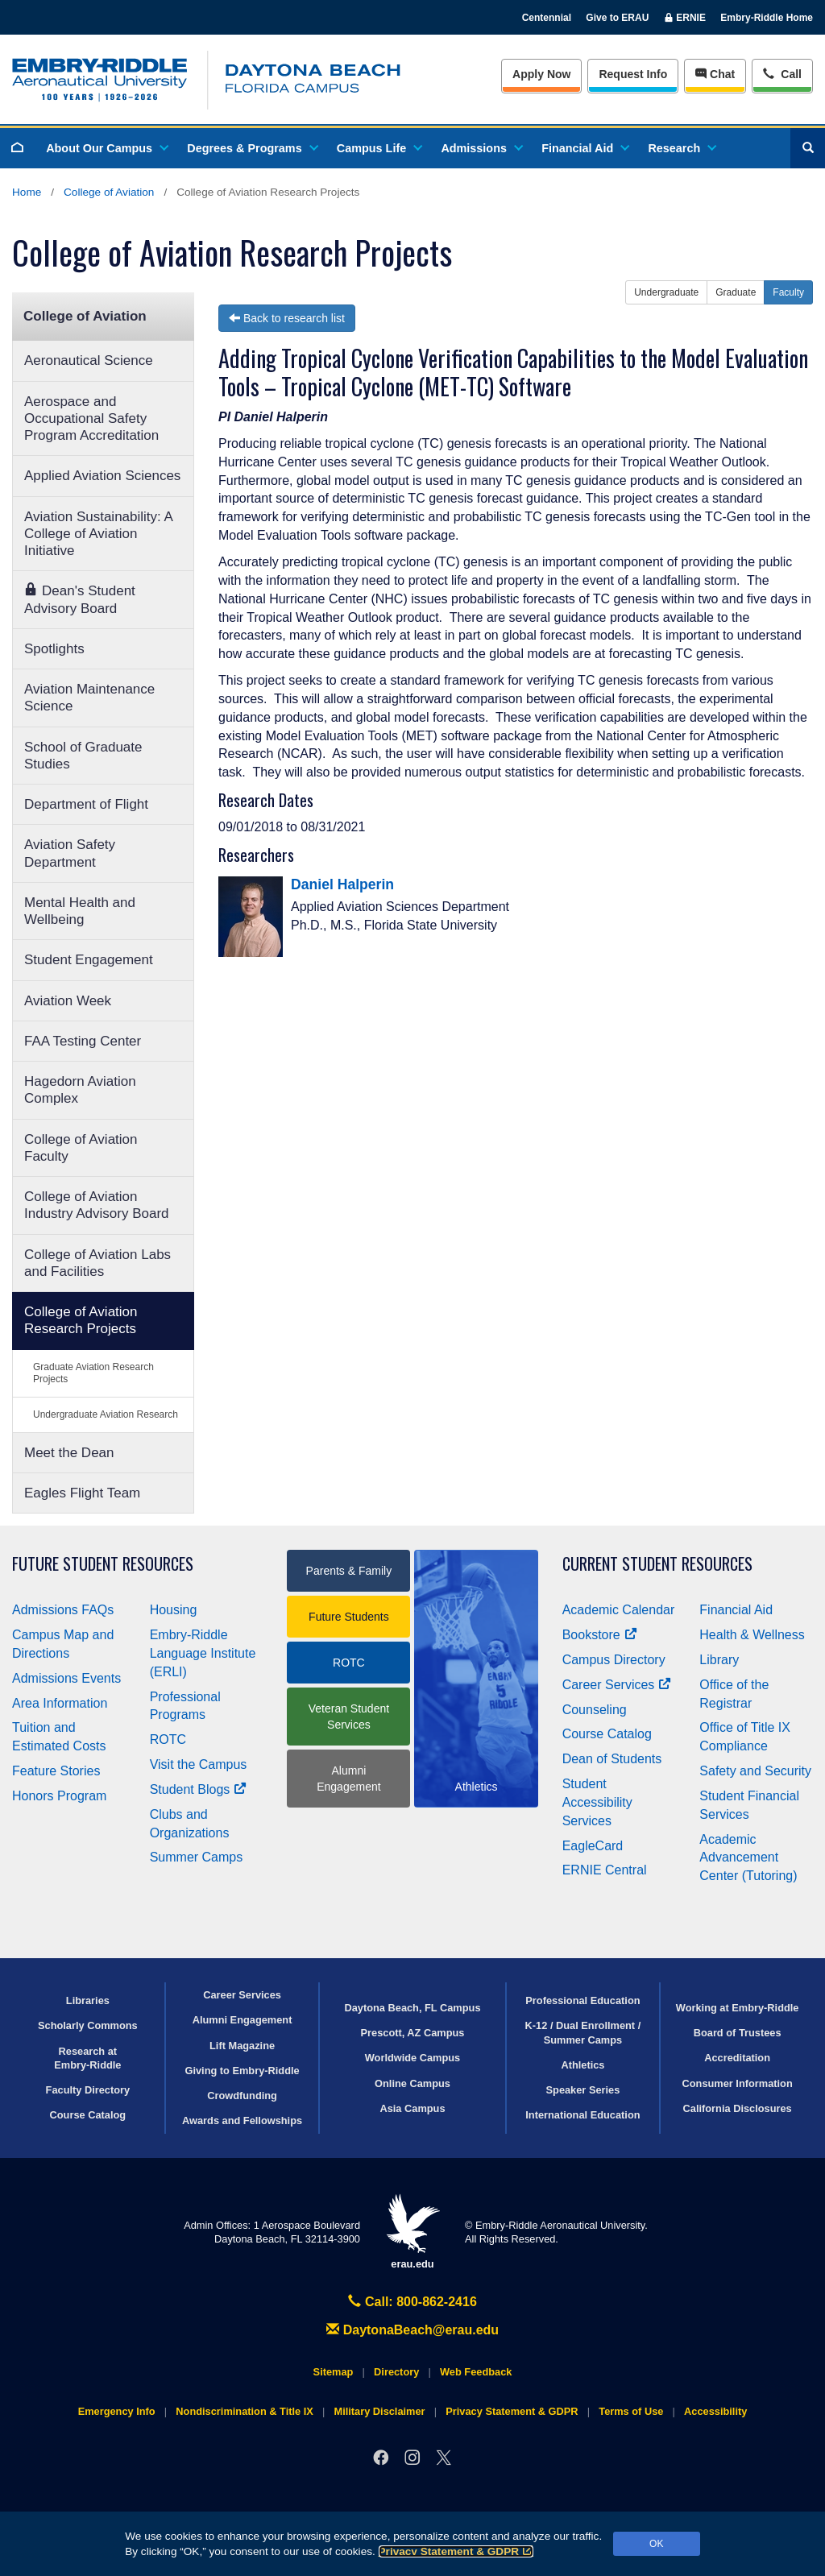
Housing (173, 1610)
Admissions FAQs (63, 1610)
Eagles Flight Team (82, 1493)
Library (719, 1660)
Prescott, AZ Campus (413, 2033)
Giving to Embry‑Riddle (241, 2071)
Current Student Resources (657, 1564)
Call (782, 73)
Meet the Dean (69, 1452)
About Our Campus (106, 148)
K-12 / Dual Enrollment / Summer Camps (583, 2032)
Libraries (88, 2000)
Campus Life (379, 148)
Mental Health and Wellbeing (79, 911)
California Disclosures (737, 2108)
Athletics (582, 2065)
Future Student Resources (102, 1564)
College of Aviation (109, 192)
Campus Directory (613, 1660)
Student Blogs (198, 1789)
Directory (396, 2372)
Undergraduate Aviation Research (105, 1414)
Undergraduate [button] (666, 292)
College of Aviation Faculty (81, 1148)
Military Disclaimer (379, 2411)
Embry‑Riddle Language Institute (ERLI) (203, 1653)
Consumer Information (737, 2083)
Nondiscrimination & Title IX (244, 2411)
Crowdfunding (242, 2095)
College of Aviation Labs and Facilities (97, 1263)
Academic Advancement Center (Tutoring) (748, 1858)
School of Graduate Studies (83, 755)
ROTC (168, 1739)
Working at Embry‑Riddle (737, 2008)
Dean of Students (612, 1759)
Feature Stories (56, 1771)
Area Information (59, 1703)
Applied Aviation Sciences (102, 475)
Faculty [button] (788, 292)
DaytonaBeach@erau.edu (412, 2330)
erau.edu (412, 2231)
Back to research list (287, 318)
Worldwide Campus (413, 2058)
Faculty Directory (88, 2090)
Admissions (481, 148)
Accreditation (737, 2058)
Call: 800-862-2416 (412, 2302)
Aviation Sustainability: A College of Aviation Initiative (98, 534)
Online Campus (412, 2083)
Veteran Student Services (349, 1716)
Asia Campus (412, 2108)
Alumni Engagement (348, 1778)
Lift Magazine (242, 2046)
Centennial (546, 17)
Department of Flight (86, 804)
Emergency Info (116, 2411)
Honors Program (59, 1796)
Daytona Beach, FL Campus (412, 2008)
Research (681, 148)
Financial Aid (584, 148)
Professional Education (582, 2000)
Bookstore (599, 1635)
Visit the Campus (198, 1764)
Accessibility (715, 2411)
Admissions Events (66, 1678)
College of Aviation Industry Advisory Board (96, 1205)
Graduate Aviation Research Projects (93, 1373)
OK (656, 2543)
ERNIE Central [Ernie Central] (604, 1870)
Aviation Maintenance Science (89, 697)
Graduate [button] (735, 292)
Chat (715, 74)
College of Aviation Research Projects (81, 1320)
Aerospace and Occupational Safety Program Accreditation (91, 419)
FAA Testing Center (82, 1041)
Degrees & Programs (251, 148)
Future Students (349, 1616)
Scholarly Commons (88, 2025)
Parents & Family (349, 1570)
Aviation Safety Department (69, 853)
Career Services (617, 1685)
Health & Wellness (751, 1635)
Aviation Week (67, 1000)
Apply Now (541, 74)
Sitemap (333, 2372)
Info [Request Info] (633, 74)
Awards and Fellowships (242, 2120)
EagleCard (593, 1846)
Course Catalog (607, 1734)
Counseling (594, 1710)
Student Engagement (88, 959)
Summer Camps (196, 1857)
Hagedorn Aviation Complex (80, 1090)
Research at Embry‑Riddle (87, 2058)
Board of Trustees (737, 2033)
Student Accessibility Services (597, 1802)
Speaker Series (583, 2090)
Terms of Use (631, 2411)
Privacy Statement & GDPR (456, 2551)
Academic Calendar (618, 1610)
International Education (582, 2115)
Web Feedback (476, 2372)
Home (26, 192)
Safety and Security (755, 1771)
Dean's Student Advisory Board (79, 598)
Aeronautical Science (88, 360)
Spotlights (54, 648)
